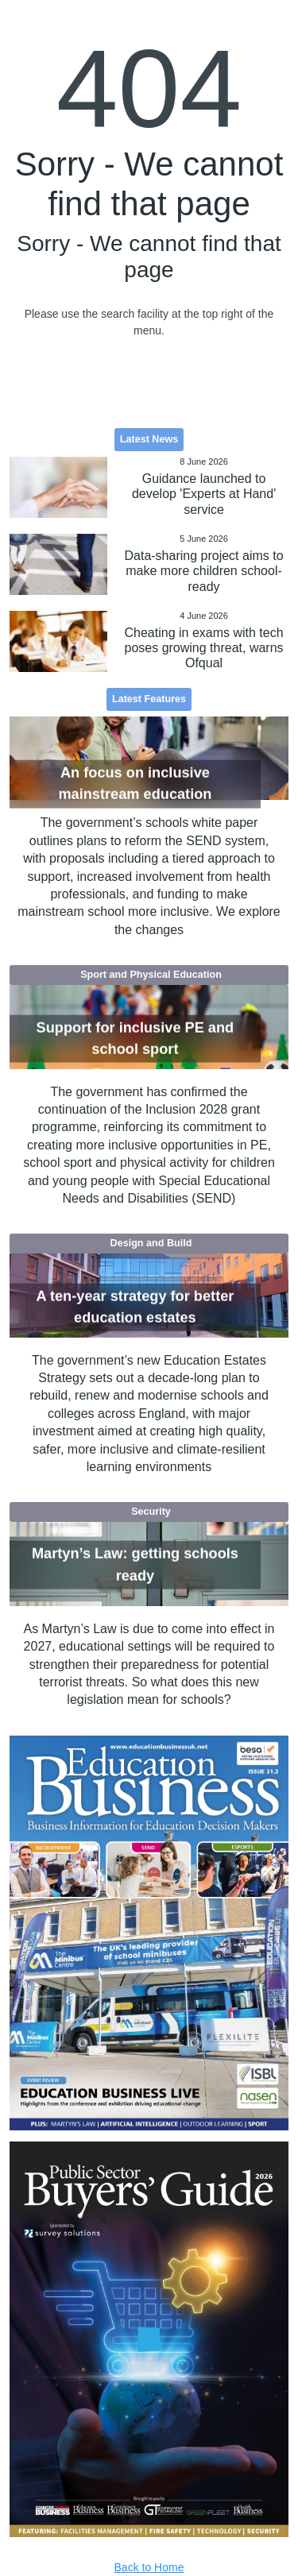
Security (151, 1511)
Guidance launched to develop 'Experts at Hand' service (204, 494)
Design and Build (151, 1243)
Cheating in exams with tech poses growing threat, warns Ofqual (203, 648)
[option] (149, 1933)
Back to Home (149, 2567)
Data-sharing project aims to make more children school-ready (203, 571)
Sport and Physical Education (151, 974)
